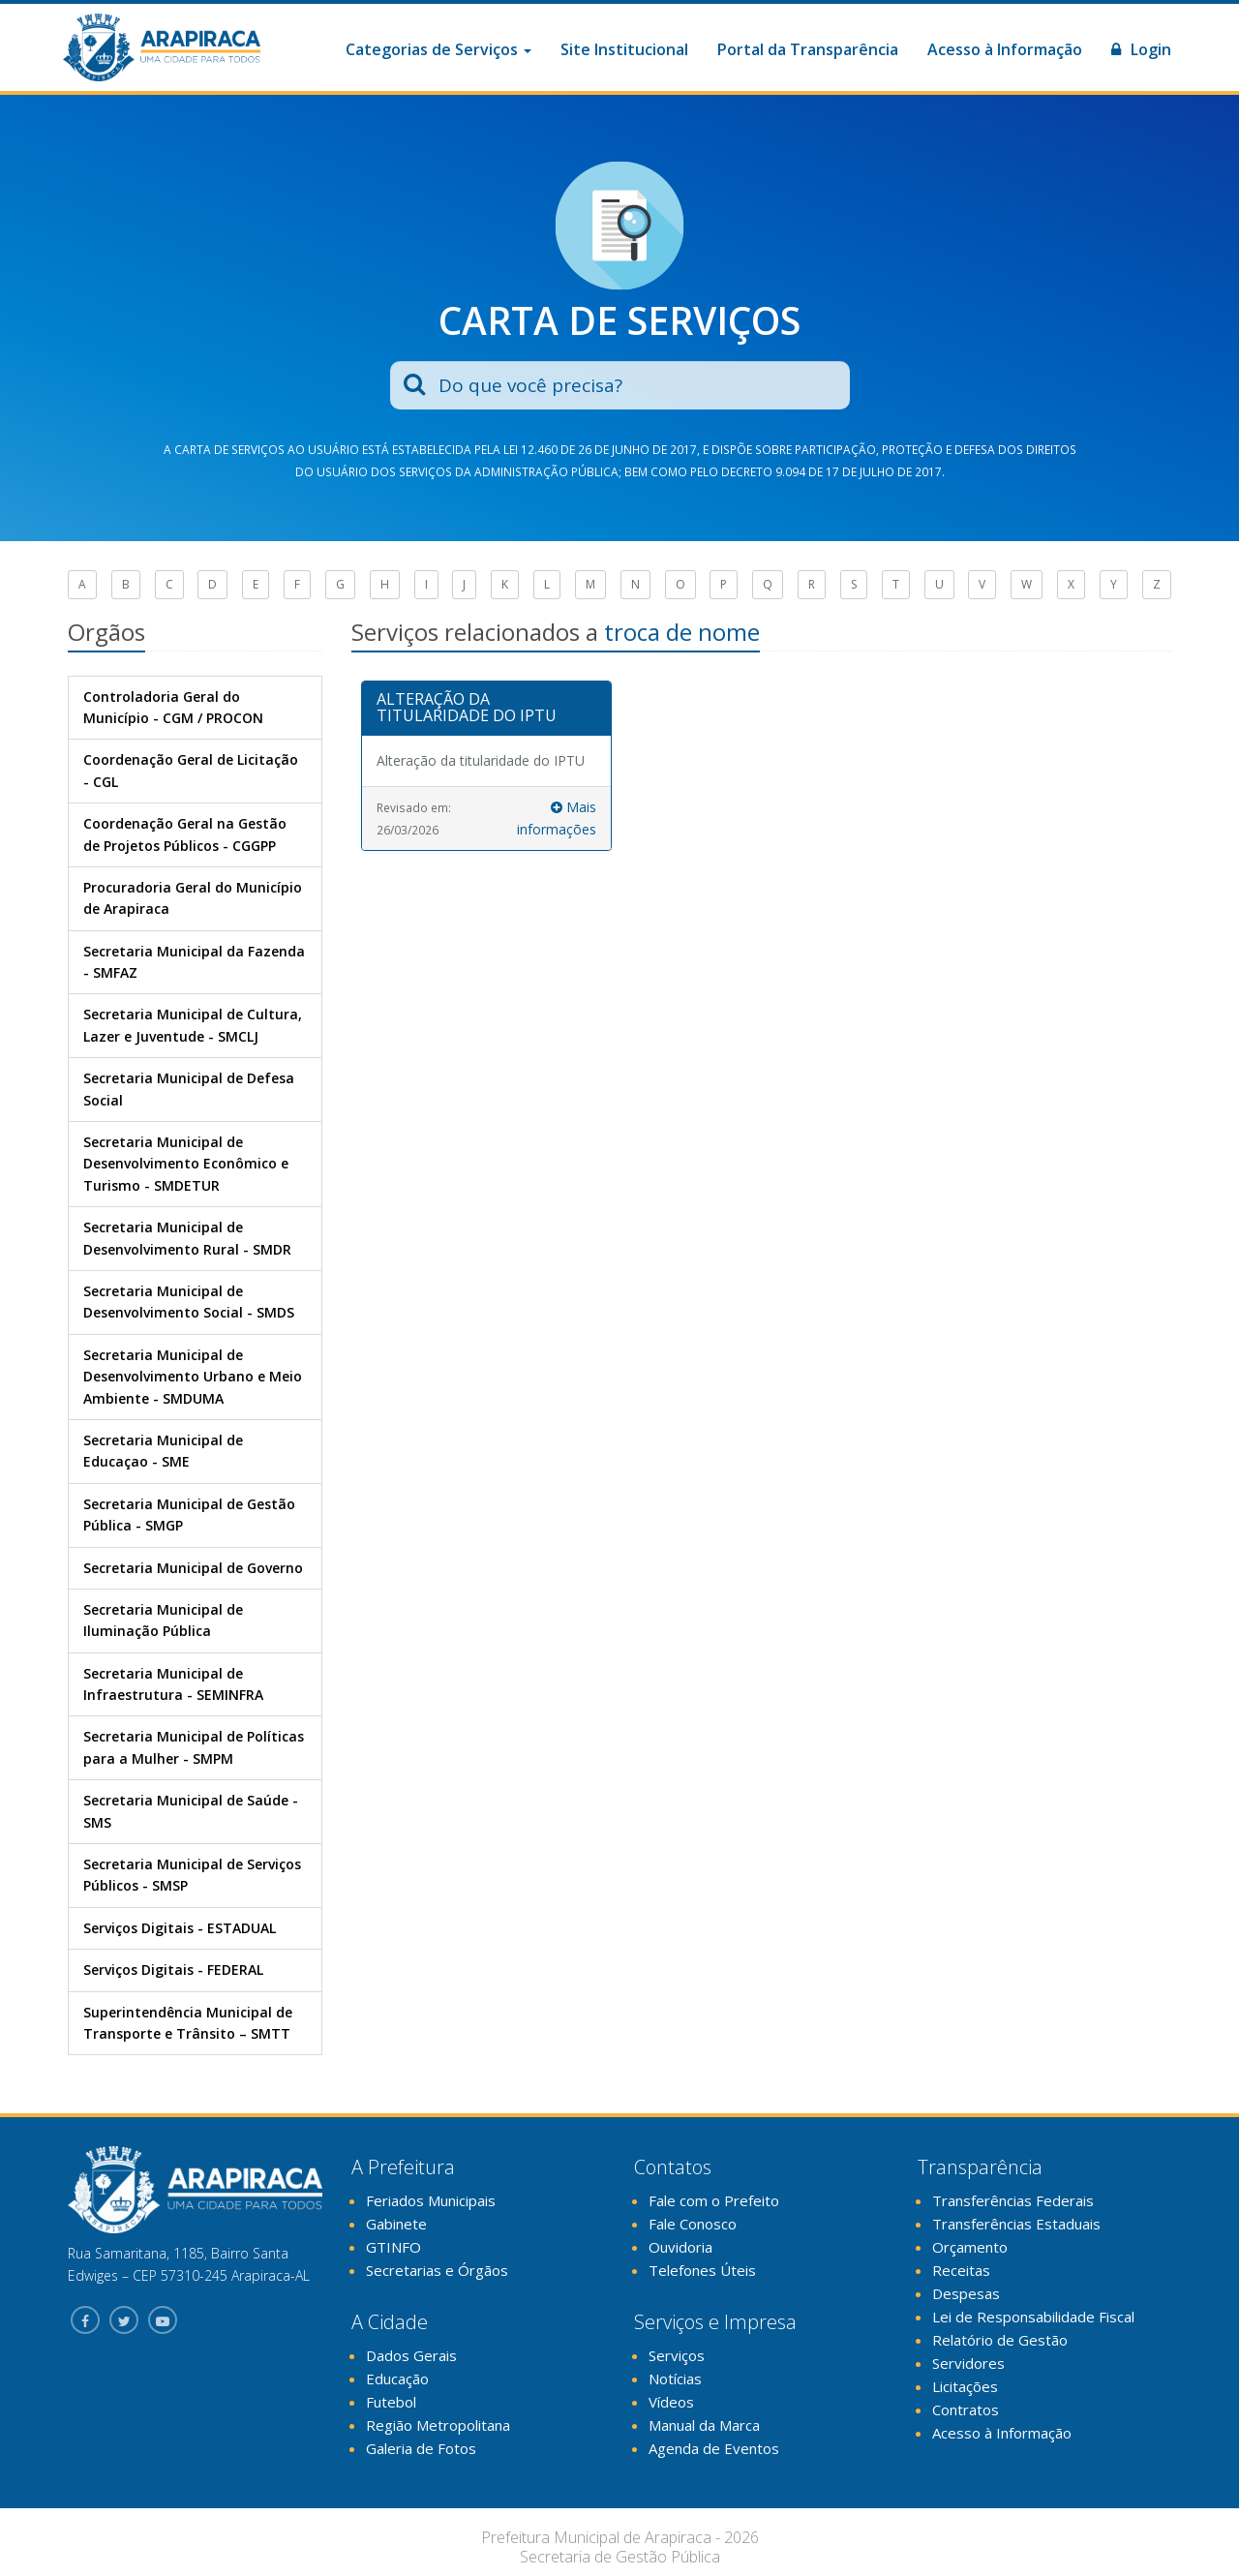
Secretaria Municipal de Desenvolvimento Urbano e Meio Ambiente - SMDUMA (192, 1377)
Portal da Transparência (807, 49)
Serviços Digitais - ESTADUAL (179, 1928)
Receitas (961, 2270)
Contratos (965, 2409)
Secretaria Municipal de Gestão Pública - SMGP (189, 1514)
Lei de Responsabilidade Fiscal (1033, 2316)
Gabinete (396, 2223)
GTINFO (393, 2247)
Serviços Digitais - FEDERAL (173, 1969)
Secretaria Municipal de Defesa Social (188, 1088)
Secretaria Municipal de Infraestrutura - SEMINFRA (173, 1684)
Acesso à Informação (1004, 49)
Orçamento (970, 2247)
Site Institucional (624, 49)
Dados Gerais (411, 2355)
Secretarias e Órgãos (437, 2270)
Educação (397, 2378)
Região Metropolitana (438, 2425)
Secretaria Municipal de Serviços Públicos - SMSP (192, 1874)
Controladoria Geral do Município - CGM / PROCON (173, 707)
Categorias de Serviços (438, 49)
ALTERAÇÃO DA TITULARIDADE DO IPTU (467, 707)
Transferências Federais (1013, 2200)
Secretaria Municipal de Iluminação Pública (163, 1620)
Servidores (968, 2363)
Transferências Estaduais (1016, 2223)
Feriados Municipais (431, 2200)
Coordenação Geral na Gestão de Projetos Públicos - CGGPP (185, 834)
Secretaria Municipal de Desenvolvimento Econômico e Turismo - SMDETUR (185, 1164)
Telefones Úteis (702, 2270)
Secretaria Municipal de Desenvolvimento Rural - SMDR (187, 1238)
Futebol (391, 2401)
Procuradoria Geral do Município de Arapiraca (192, 898)
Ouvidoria (680, 2247)
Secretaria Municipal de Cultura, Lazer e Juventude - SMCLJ (192, 1025)
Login (1141, 49)
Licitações (965, 2386)
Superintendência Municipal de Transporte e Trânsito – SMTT (187, 2023)
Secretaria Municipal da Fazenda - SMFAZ (194, 962)
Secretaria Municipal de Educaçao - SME (163, 1450)
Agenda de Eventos (714, 2448)
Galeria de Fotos (421, 2448)
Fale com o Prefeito (714, 2200)
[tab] (487, 709)
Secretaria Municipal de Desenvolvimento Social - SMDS (188, 1301)
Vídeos (671, 2401)
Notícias (675, 2378)
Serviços (677, 2355)
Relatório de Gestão (1000, 2339)
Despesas (966, 2293)
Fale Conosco (693, 2223)
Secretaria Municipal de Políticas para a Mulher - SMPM (193, 1747)
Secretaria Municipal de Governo (193, 1568)
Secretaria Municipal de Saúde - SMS (190, 1811)
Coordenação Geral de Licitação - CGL (190, 770)
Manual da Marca (704, 2425)
